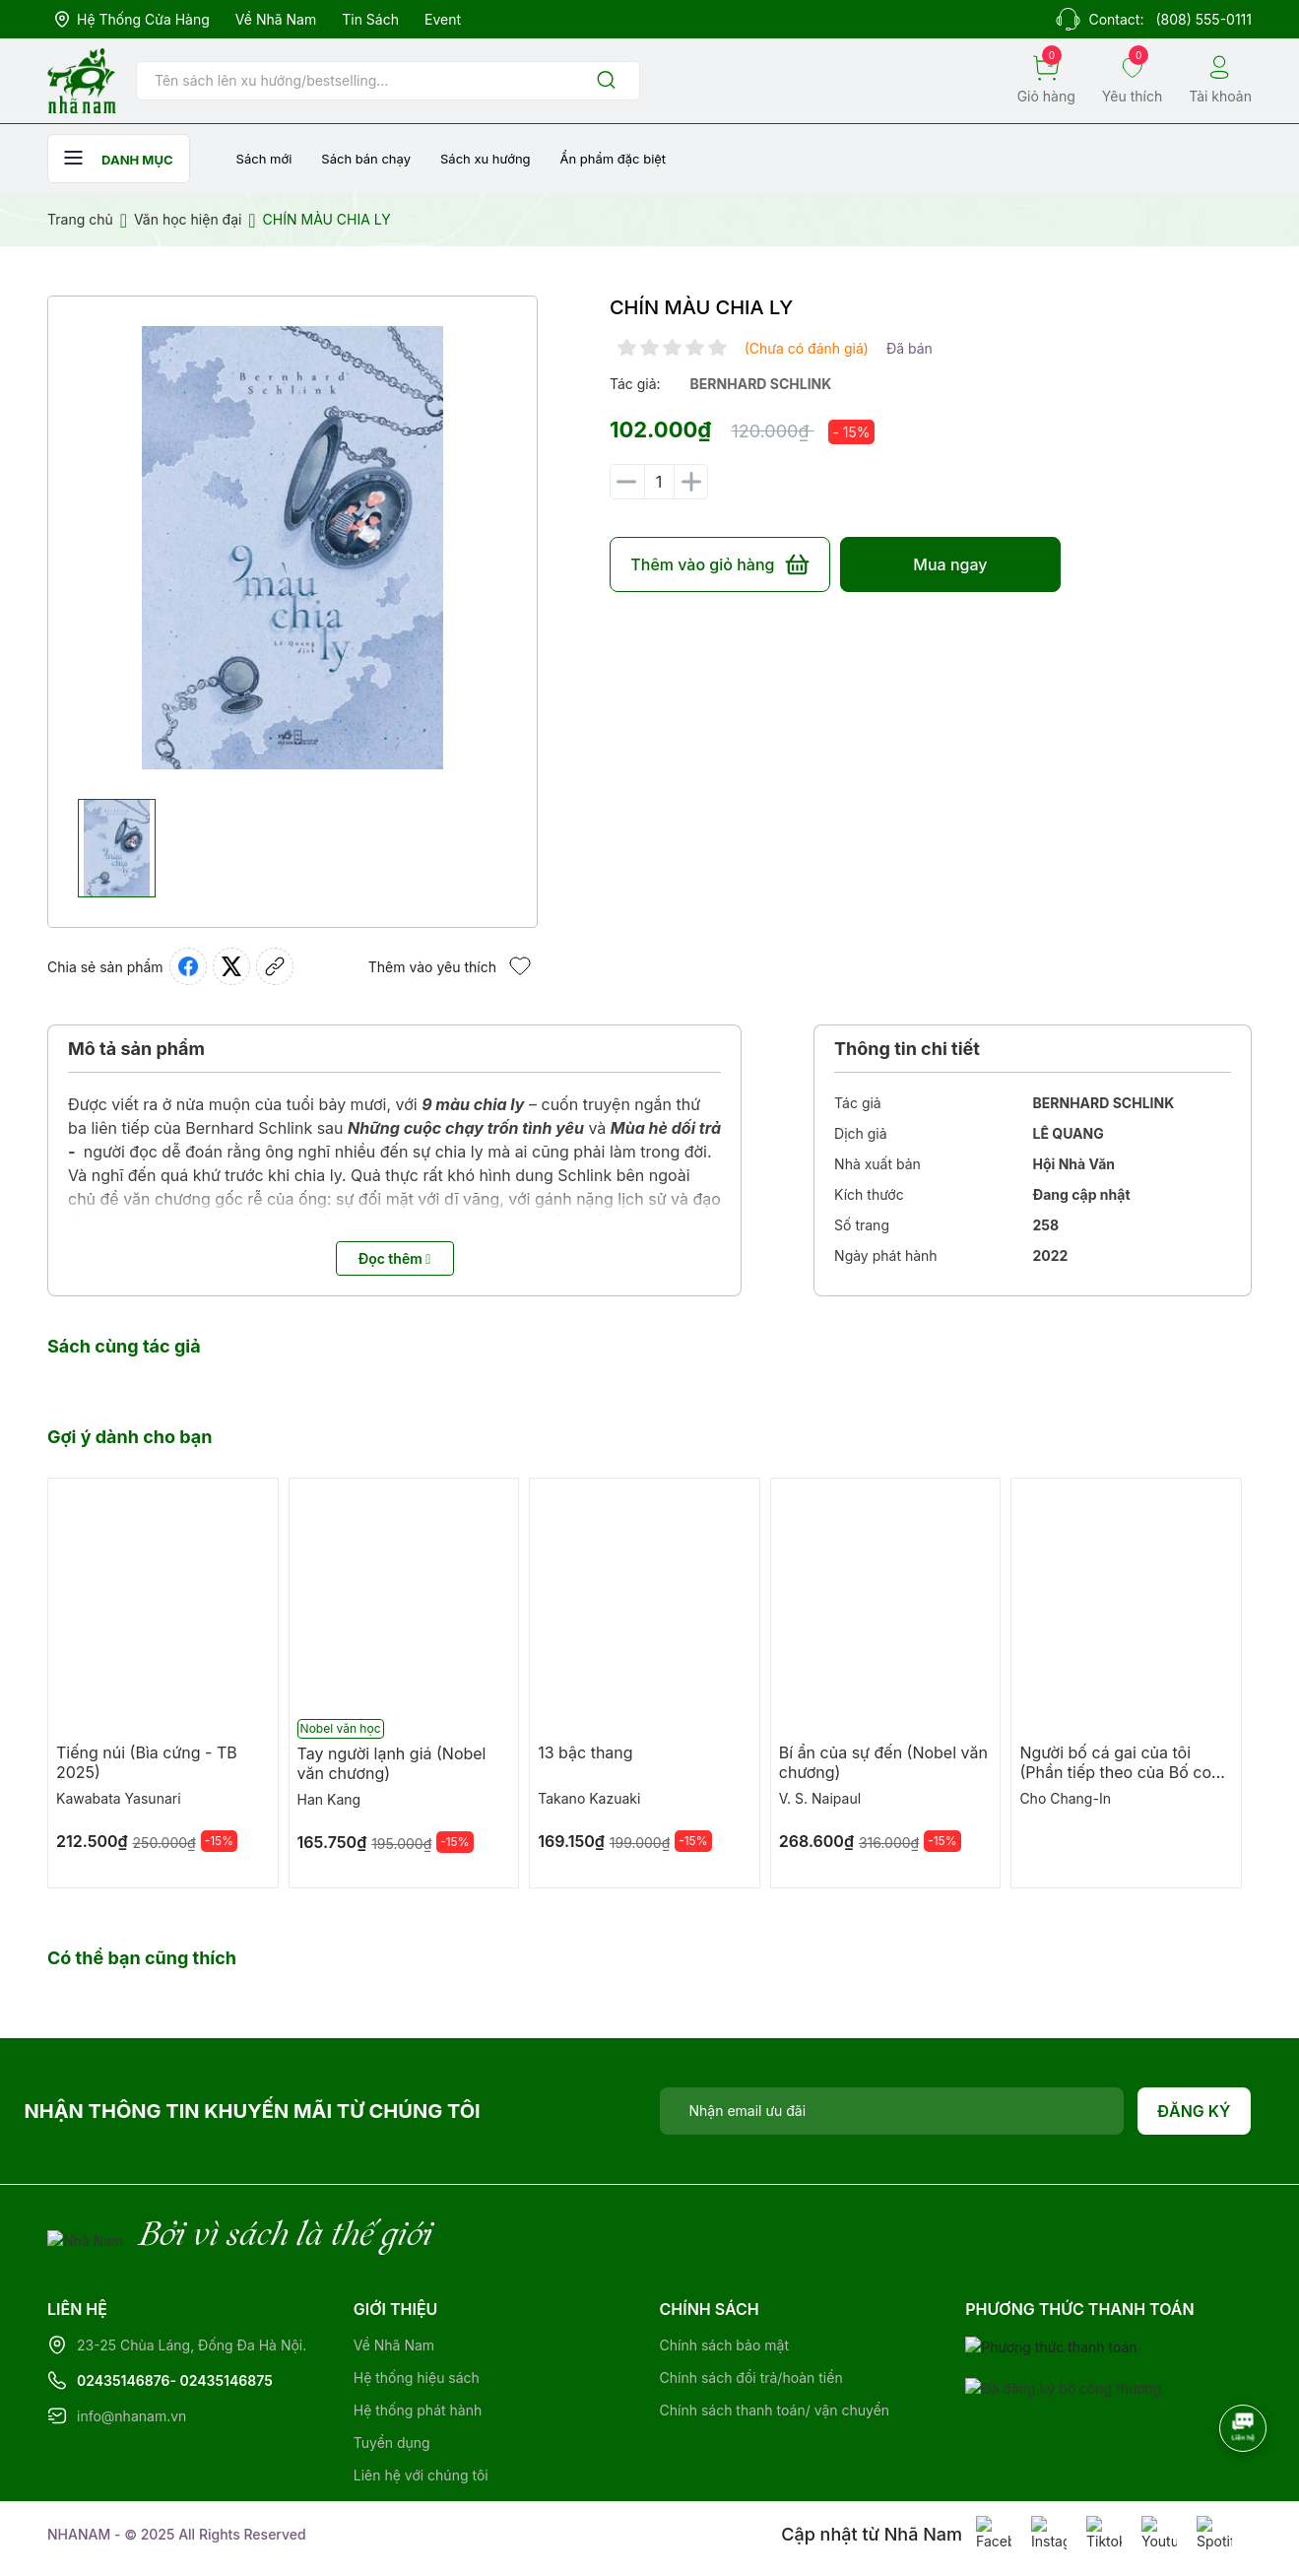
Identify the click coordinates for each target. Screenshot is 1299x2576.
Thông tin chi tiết (907, 1048)
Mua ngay (950, 564)
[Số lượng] (659, 481)
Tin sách (370, 19)
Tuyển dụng (392, 2442)
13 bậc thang (585, 1752)
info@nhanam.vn (131, 2416)
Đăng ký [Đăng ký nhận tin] (1194, 2111)
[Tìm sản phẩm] (388, 80)
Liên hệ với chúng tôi (421, 2475)
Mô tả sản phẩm (136, 1048)
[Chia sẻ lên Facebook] (188, 966)
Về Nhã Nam (275, 19)
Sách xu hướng (485, 158)
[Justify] (606, 81)
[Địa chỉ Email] (892, 2111)
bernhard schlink (761, 383)
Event (442, 19)
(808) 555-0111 (1203, 19)
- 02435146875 (221, 2380)
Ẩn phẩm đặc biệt (613, 158)
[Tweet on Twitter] (231, 966)
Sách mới (264, 158)
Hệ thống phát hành (418, 2410)
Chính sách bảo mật (724, 2345)
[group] (292, 547)
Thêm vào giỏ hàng (719, 564)
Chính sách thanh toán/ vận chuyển (775, 2410)
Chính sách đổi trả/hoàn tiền (751, 2377)
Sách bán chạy (366, 158)
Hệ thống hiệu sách (417, 2377)
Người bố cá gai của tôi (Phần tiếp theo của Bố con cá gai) (1119, 1772)
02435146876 (123, 2380)
